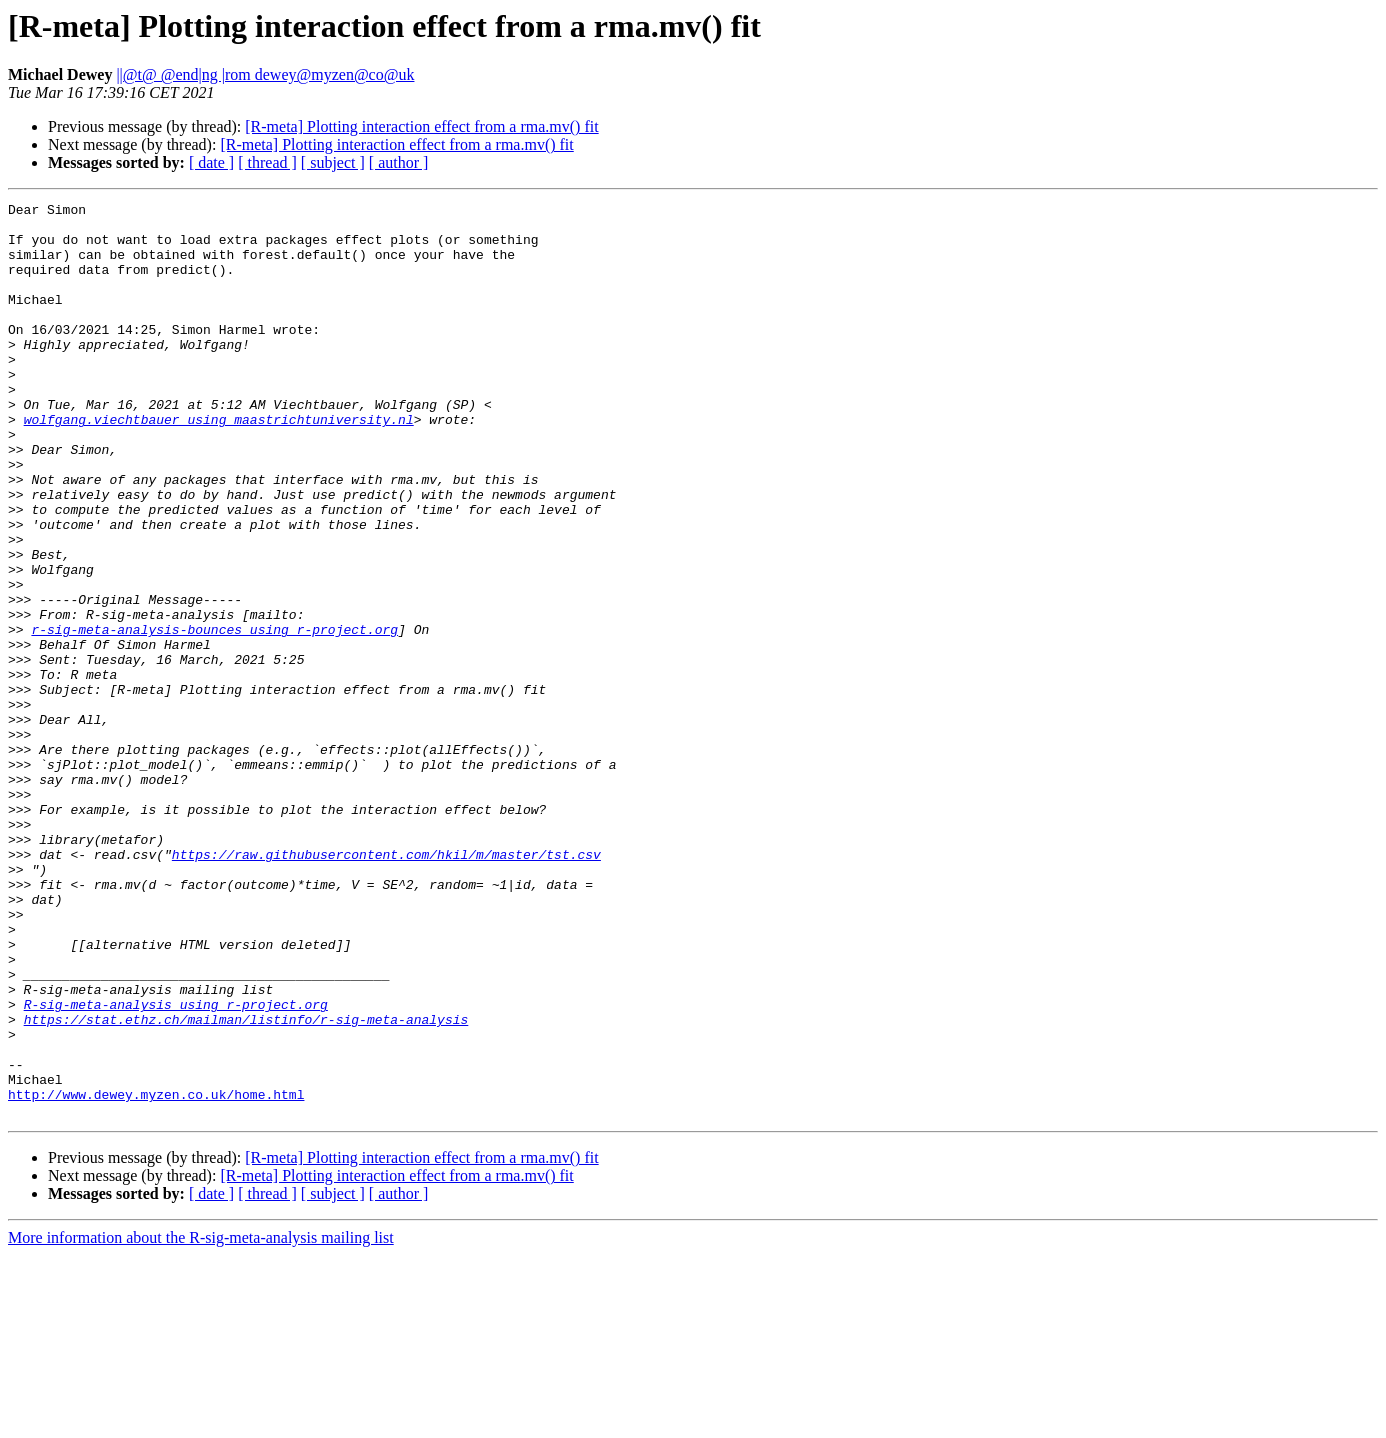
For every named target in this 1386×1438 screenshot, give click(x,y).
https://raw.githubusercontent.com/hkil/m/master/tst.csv (386, 986)
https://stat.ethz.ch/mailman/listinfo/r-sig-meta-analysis (246, 1184)
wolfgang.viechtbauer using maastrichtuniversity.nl (219, 464)
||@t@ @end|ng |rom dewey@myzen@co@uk (265, 74)
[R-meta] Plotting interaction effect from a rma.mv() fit (421, 126)
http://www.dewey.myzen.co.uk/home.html (156, 1274)
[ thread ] (267, 162)
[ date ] (211, 162)
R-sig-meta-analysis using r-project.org (176, 1166)
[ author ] (399, 162)
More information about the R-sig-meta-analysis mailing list (201, 1420)
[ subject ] (333, 162)
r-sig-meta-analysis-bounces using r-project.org (214, 716)
